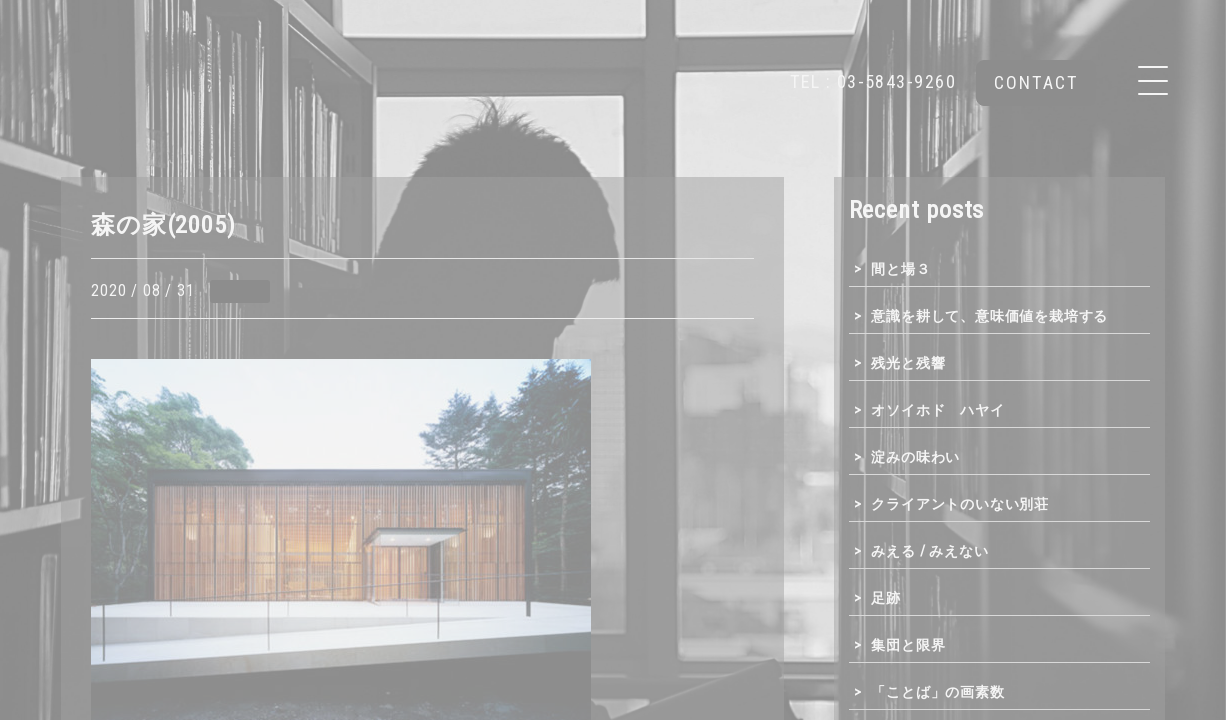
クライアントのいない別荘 (960, 504)
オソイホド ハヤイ (937, 410)
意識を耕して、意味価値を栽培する (989, 316)
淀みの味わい (915, 457)
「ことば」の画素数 (937, 692)
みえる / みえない (929, 551)
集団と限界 (908, 645)
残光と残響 (908, 363)
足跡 (886, 598)
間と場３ (900, 269)
